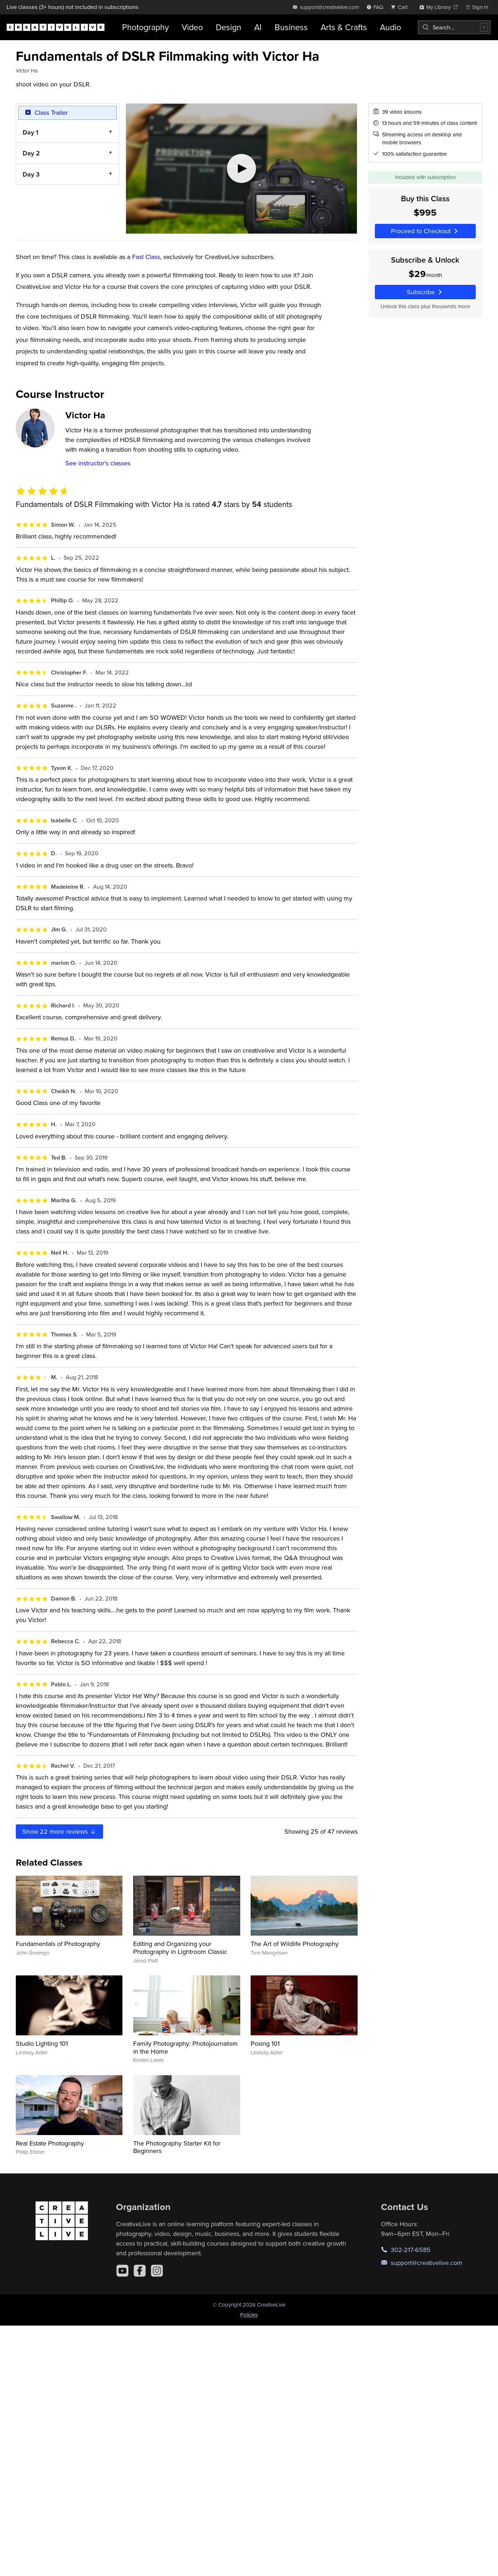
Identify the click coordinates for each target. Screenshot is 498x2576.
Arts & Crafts (344, 27)
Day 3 (31, 173)
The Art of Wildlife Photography (295, 1943)
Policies (249, 2314)
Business (291, 27)
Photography (145, 27)
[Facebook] (139, 2270)
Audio (390, 27)
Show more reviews (59, 1831)
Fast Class (146, 256)
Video (192, 27)
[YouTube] (122, 2270)
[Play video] (241, 169)
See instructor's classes (97, 463)
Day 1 (30, 131)
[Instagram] (156, 2270)
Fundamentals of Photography (58, 1943)
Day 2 (31, 153)
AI (258, 27)
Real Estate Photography (50, 2143)
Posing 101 (265, 2043)
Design (228, 27)
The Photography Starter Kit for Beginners (176, 2147)
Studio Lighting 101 (42, 2043)
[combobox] (454, 27)
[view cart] (401, 7)
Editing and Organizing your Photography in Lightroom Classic (180, 1947)
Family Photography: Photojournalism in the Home (185, 2047)
